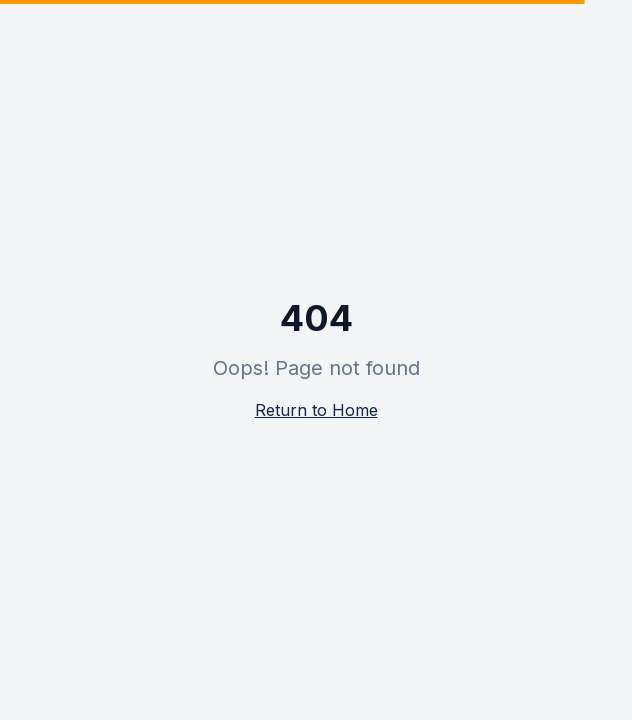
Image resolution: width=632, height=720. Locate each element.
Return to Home (316, 410)
